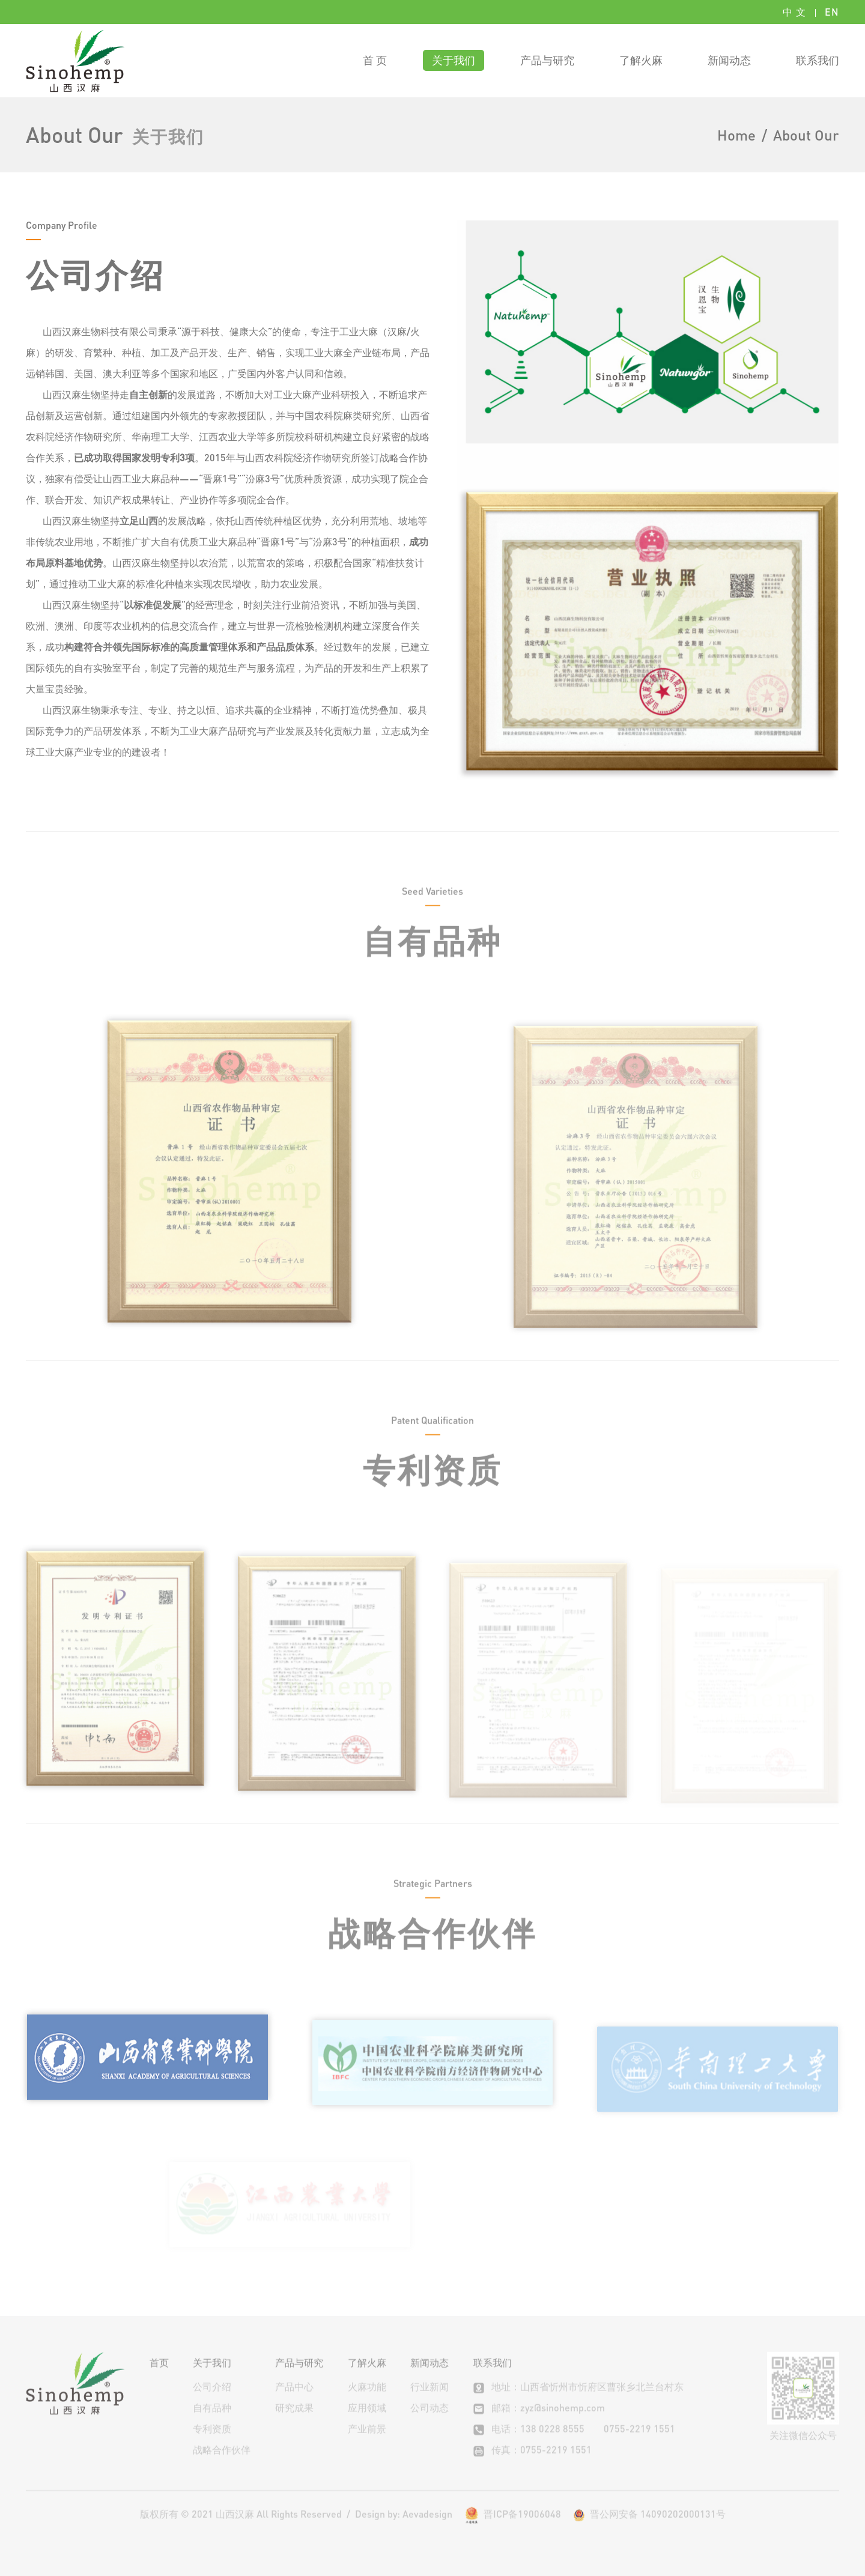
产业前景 (367, 2443)
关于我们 (453, 60)
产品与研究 (547, 60)
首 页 (375, 60)
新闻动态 (729, 60)
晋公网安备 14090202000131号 (649, 2529)
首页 (159, 2377)
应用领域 (367, 2422)
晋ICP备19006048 (522, 2529)
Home (736, 135)
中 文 (794, 11)
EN (832, 11)
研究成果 (294, 2422)
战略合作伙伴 (221, 2464)
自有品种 (212, 2422)
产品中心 (294, 2401)
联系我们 (817, 60)
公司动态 (429, 2422)
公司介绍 (212, 2401)
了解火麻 (641, 60)
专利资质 (212, 2443)
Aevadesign (427, 2529)
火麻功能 (367, 2401)
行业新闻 (429, 2401)
